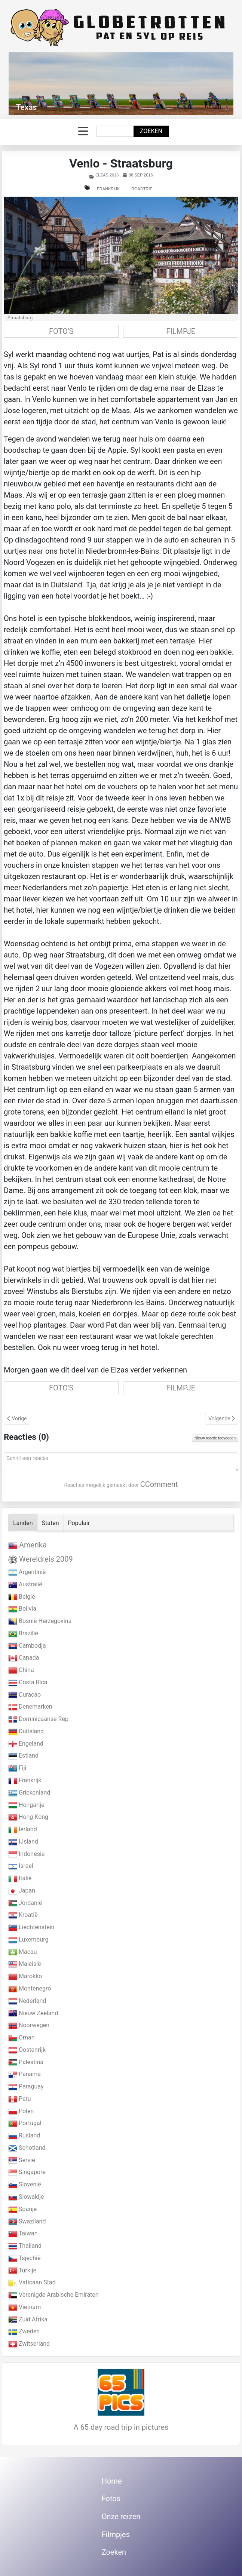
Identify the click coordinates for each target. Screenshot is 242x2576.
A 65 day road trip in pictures (121, 2427)
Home (112, 2481)
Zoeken (151, 131)
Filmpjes (116, 2534)
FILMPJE (180, 331)
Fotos (111, 2498)
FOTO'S (61, 331)
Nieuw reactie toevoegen (215, 1438)
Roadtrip (142, 189)
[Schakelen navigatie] (83, 131)
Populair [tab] (79, 1523)
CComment (159, 1484)
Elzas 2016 (107, 175)
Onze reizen (121, 2516)
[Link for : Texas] (121, 83)
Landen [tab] (23, 1523)
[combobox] (115, 131)
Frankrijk (108, 189)
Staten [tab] (50, 1523)
